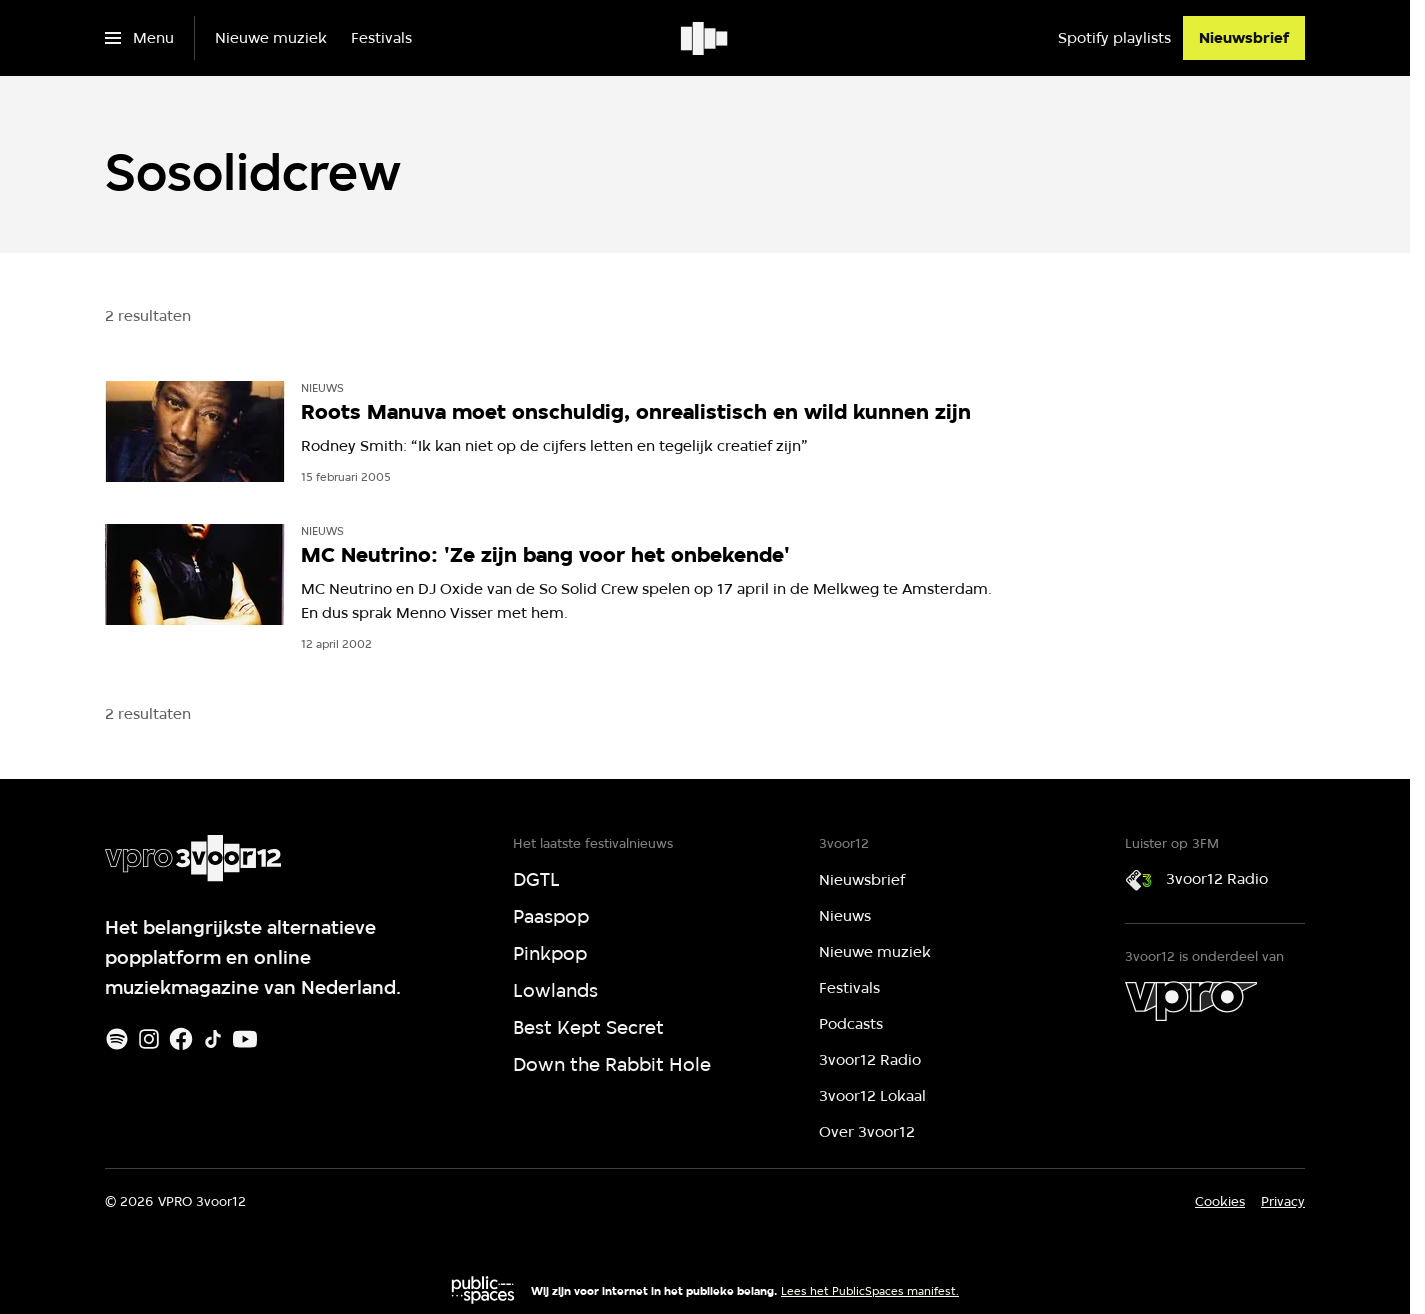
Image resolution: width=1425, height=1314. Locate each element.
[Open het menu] (139, 38)
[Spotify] (117, 1039)
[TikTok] (213, 1039)
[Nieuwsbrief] (1244, 38)
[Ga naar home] (705, 38)
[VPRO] (1191, 1001)
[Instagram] (149, 1039)
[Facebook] (181, 1039)
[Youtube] (245, 1039)
